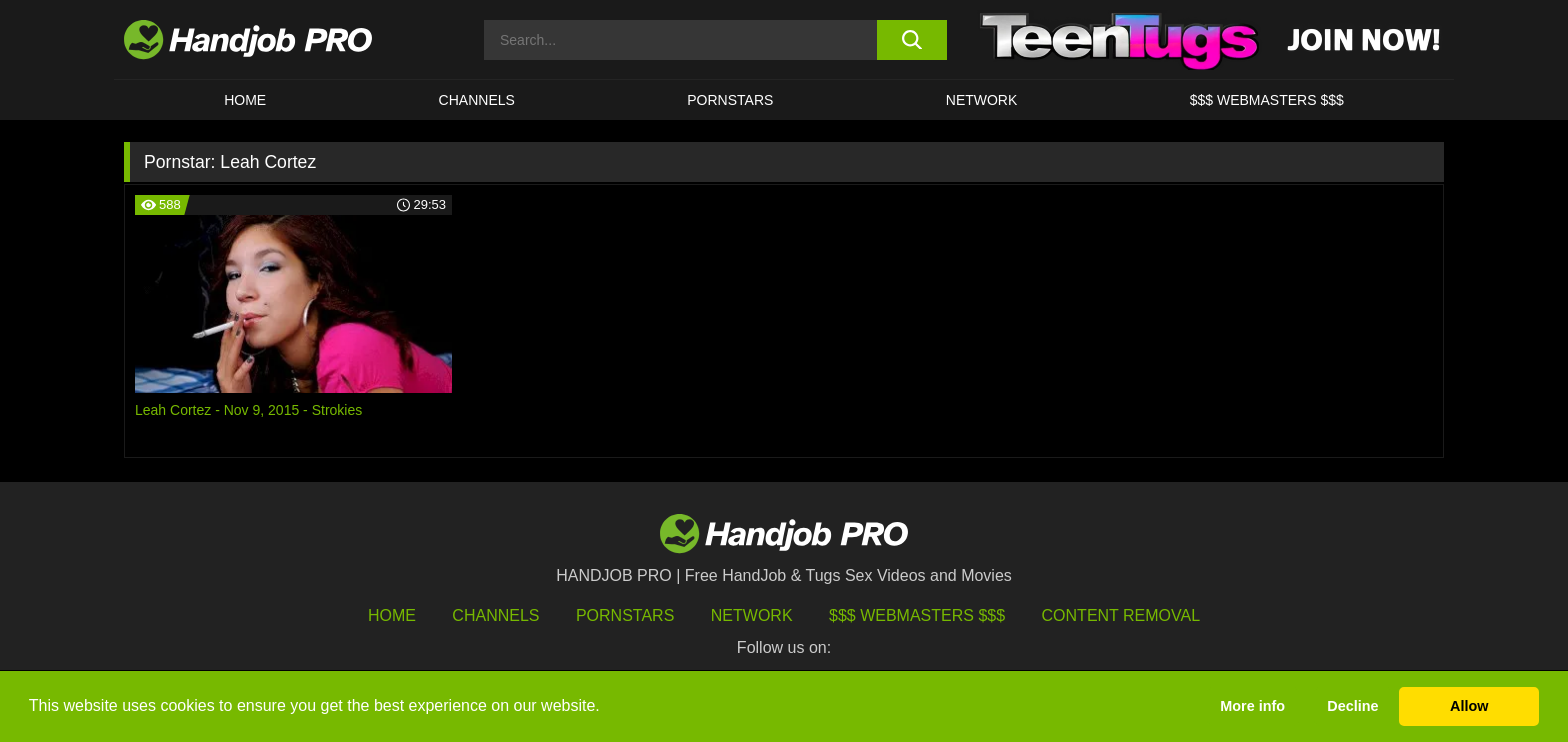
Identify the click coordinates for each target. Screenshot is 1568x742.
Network (982, 100)
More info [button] (1252, 706)
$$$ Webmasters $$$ (917, 615)
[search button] (911, 40)
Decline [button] (1352, 706)
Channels (495, 615)
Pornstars (730, 100)
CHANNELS (477, 100)
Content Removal (1121, 615)
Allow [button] (1469, 706)
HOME (245, 100)
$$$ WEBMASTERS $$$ (1267, 100)
